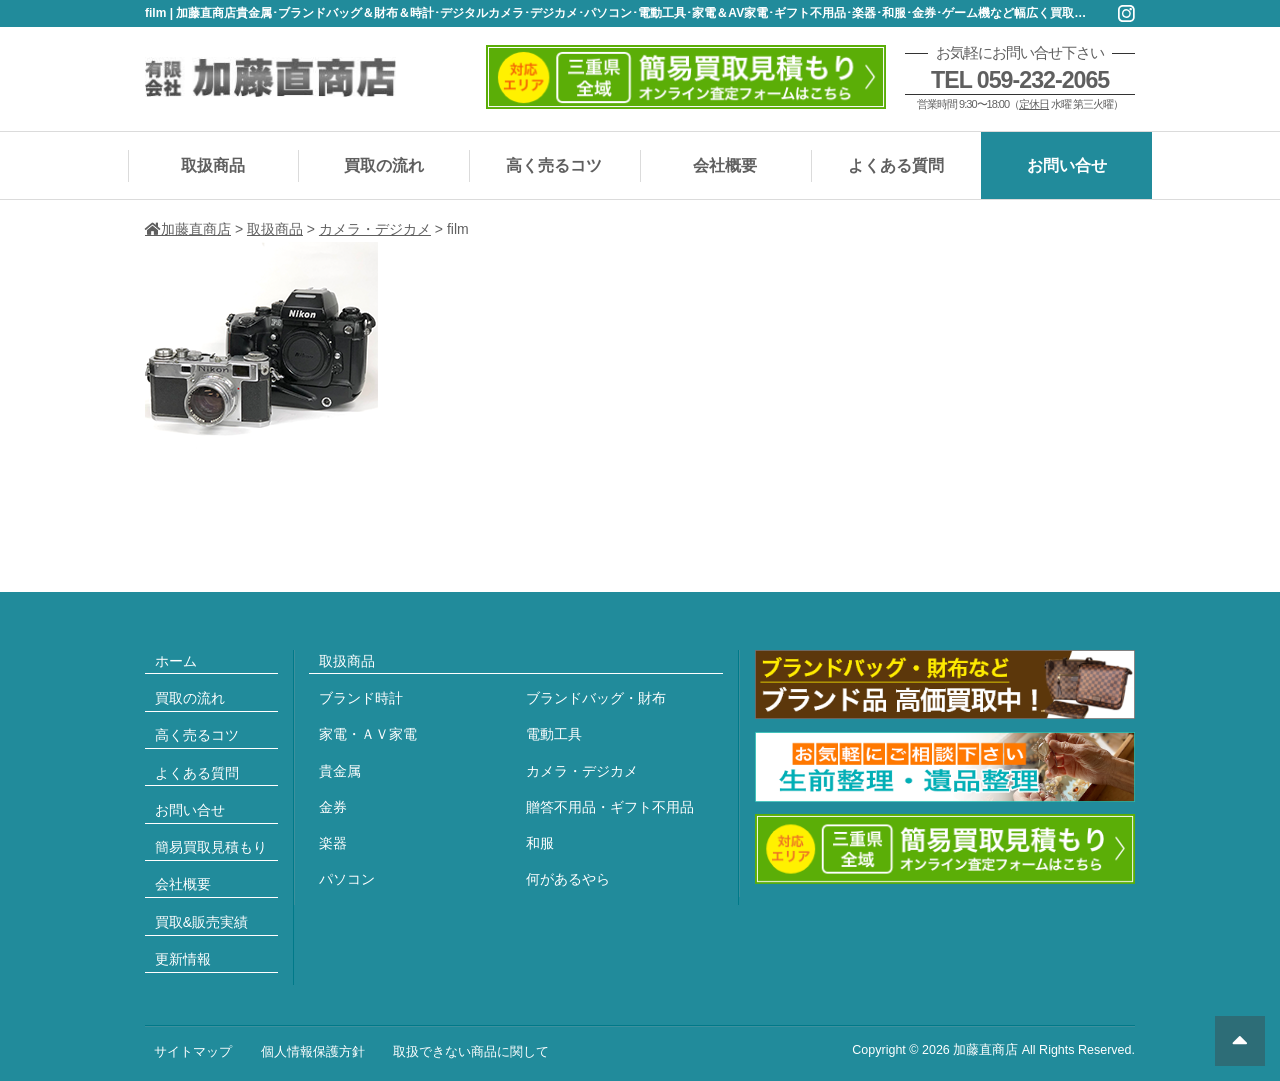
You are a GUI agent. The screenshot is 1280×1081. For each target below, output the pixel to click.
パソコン (347, 879)
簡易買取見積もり (211, 847)
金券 (333, 807)
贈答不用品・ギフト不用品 (610, 807)
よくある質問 (896, 165)
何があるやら (568, 879)
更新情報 (183, 959)
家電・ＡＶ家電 (368, 734)
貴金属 (340, 771)
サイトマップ (193, 1052)
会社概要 (725, 165)
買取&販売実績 (201, 922)
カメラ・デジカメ (582, 771)
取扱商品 (213, 165)
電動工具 (554, 734)
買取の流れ (384, 165)
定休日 (1034, 104)
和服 (540, 843)
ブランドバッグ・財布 (596, 698)
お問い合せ (1067, 165)
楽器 (333, 843)
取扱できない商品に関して (471, 1052)
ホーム (176, 661)
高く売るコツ (554, 165)
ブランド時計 (361, 698)
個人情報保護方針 (313, 1052)
